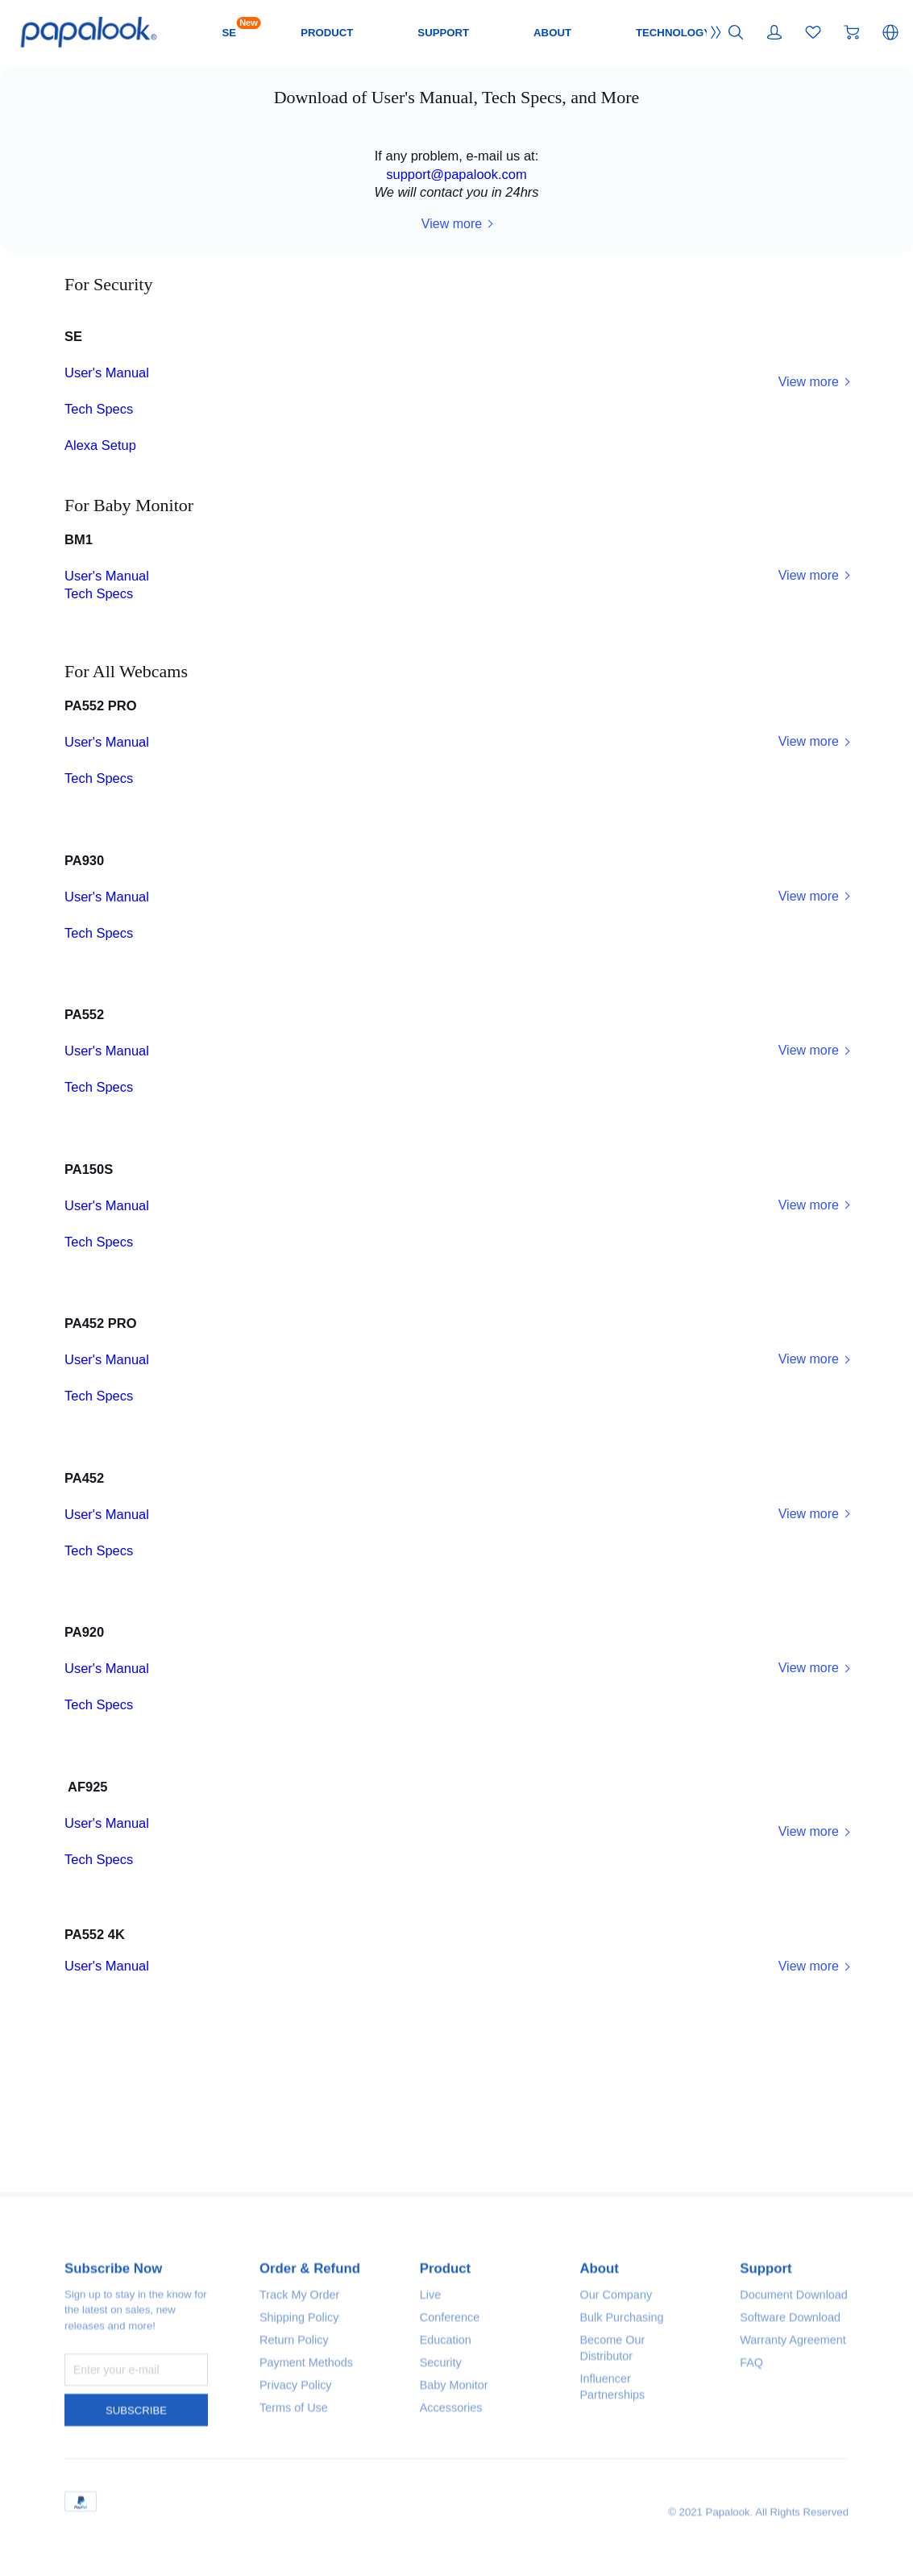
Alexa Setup (112, 545)
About (602, 2564)
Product (449, 2564)
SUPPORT (542, 32)
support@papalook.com (456, 207)
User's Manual (120, 449)
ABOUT (659, 32)
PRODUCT (417, 32)
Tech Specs (112, 497)
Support (769, 2564)
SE (314, 31)
